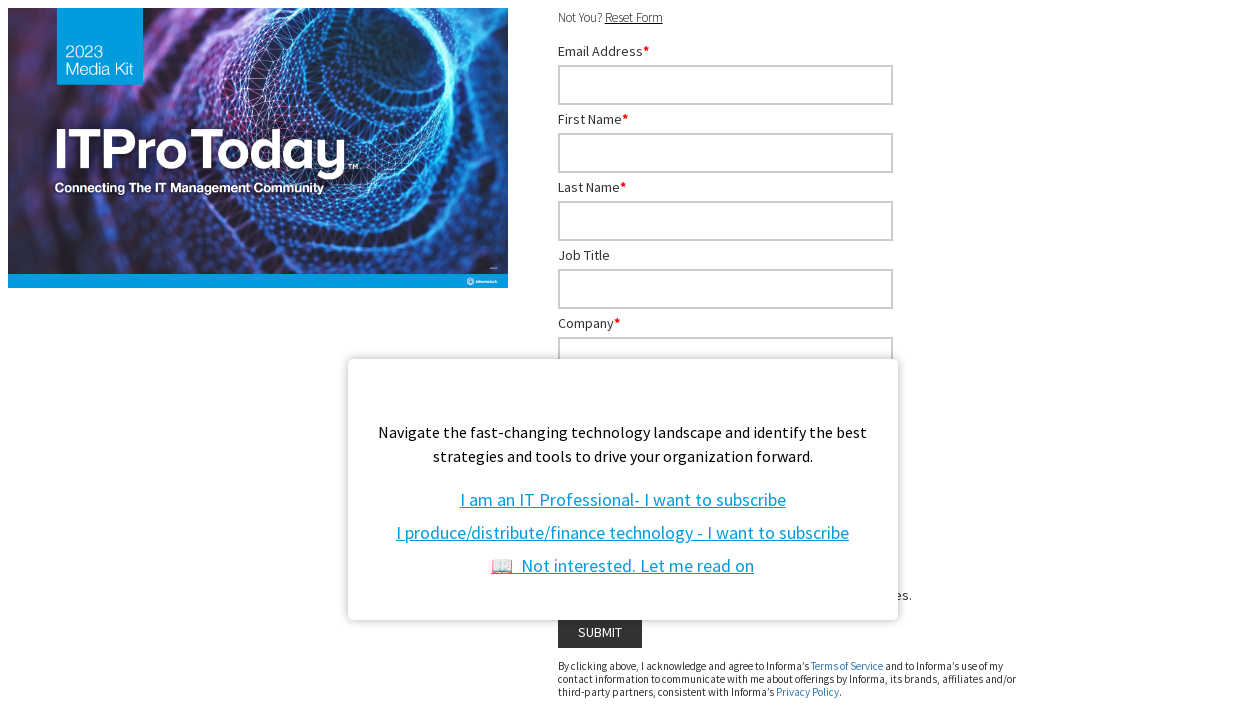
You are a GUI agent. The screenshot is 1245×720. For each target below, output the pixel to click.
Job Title (584, 255)
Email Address (603, 51)
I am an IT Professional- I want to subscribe (623, 499)
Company (589, 323)
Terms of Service (847, 666)
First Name (593, 119)
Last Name (592, 187)
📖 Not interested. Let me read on (622, 565)
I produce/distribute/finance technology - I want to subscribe (622, 532)
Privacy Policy (807, 692)
